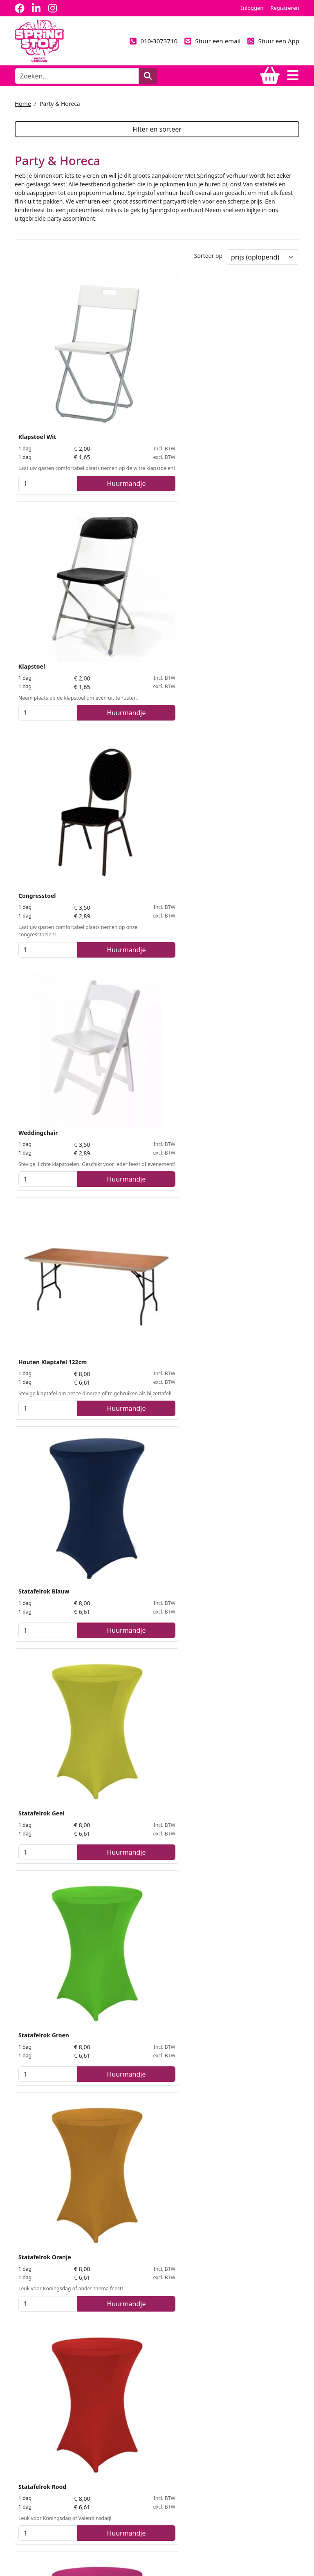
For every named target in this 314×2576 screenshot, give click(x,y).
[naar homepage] (39, 40)
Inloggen (252, 7)
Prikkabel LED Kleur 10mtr (152, 1436)
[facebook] (20, 8)
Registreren (284, 7)
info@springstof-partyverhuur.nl (61, 2493)
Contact (25, 2443)
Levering (26, 2398)
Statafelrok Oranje (239, 724)
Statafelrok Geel (41, 724)
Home (23, 103)
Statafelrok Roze (138, 900)
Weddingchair (38, 541)
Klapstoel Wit (37, 365)
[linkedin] (36, 8)
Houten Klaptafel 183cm (247, 1077)
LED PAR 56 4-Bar (236, 1795)
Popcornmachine (237, 1971)
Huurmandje (71, 431)
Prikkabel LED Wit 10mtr (247, 1436)
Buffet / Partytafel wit (49, 1260)
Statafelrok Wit (234, 900)
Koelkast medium (140, 1795)
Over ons (27, 2368)
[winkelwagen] (270, 75)
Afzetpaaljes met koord (51, 1795)
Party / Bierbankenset (244, 1260)
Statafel (126, 1077)
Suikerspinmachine (45, 2147)
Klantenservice (34, 2428)
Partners (26, 2383)
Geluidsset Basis (41, 1971)
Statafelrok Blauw (238, 541)
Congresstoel (231, 365)
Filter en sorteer (157, 129)
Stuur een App (273, 41)
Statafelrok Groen (140, 724)
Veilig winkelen (35, 2413)
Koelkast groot (136, 1971)
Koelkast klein (38, 1619)
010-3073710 (153, 41)
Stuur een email (212, 41)
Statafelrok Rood (42, 900)
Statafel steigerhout (47, 1436)
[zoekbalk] (77, 76)
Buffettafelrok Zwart (144, 1260)
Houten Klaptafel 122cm (149, 541)
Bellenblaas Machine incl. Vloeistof (151, 1624)
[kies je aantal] (29, 432)
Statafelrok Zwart (43, 1077)
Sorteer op (208, 258)
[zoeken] (148, 76)
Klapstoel (128, 365)
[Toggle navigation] (292, 76)
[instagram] (52, 8)
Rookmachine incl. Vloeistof (252, 1619)
